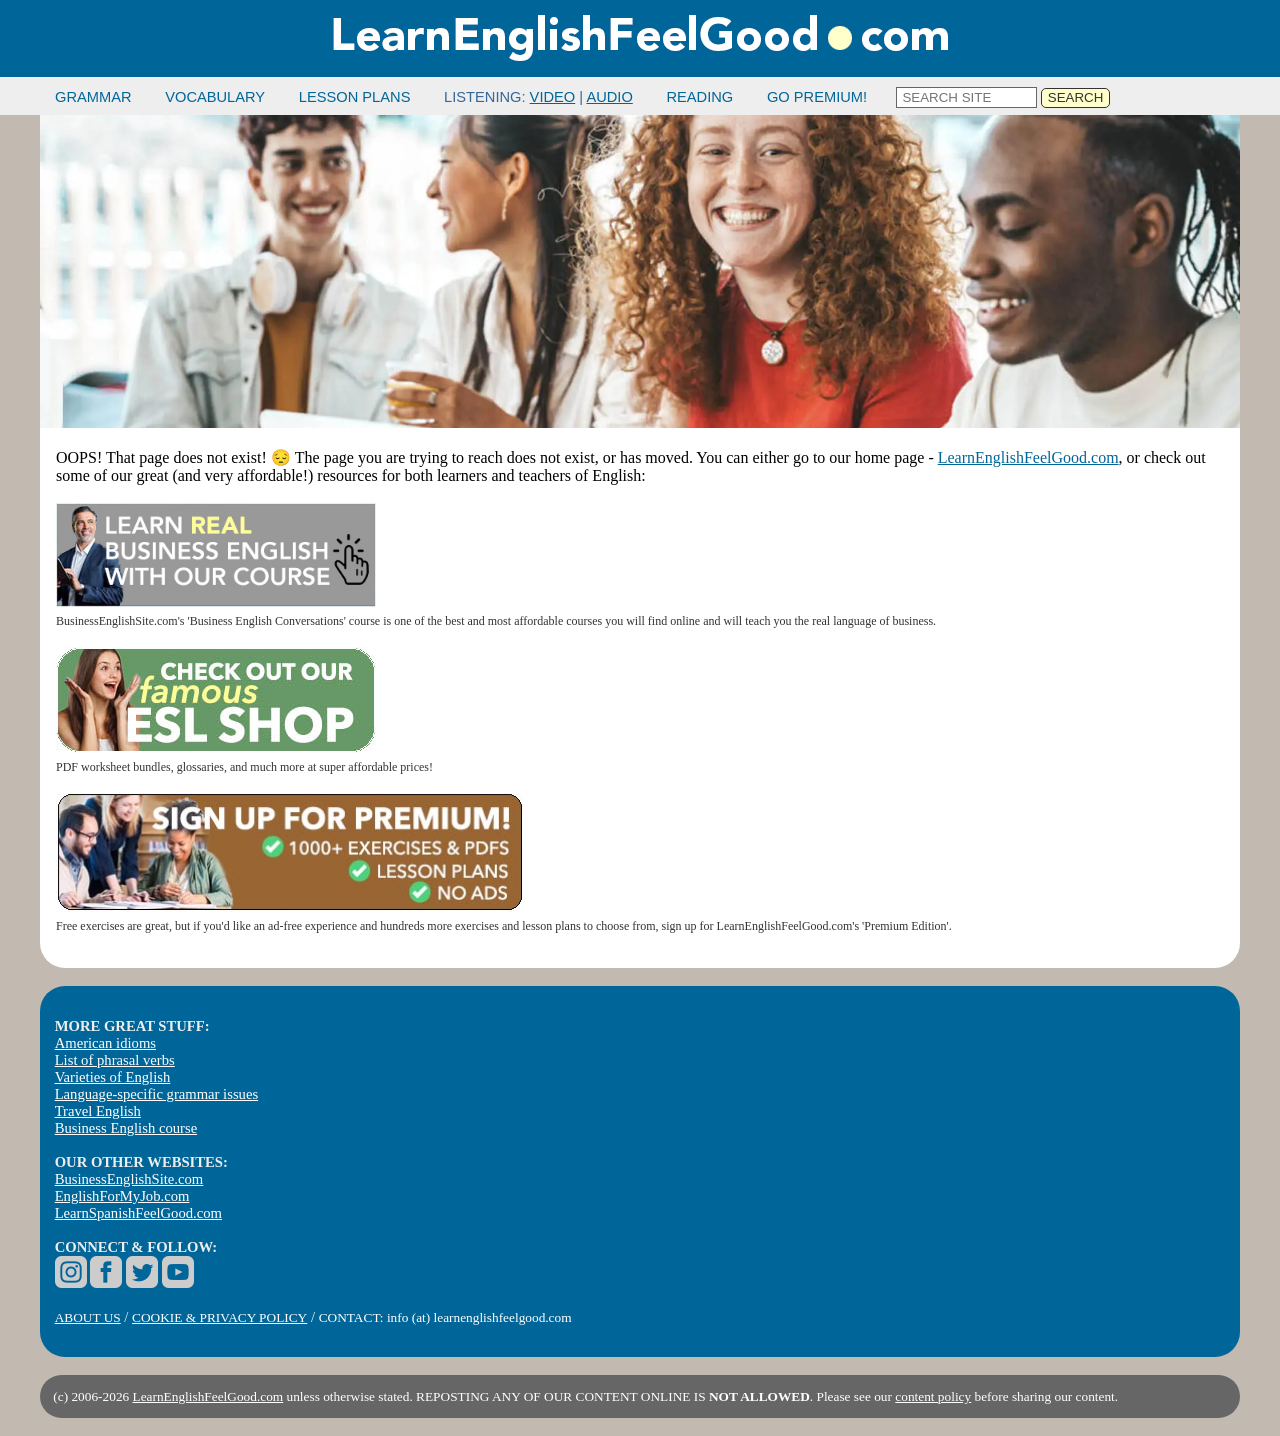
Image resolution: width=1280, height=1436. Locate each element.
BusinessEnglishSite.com (129, 1179)
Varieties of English (113, 1077)
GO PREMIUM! (817, 97)
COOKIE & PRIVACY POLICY (219, 1317)
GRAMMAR (93, 97)
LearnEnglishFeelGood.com (1028, 457)
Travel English (98, 1111)
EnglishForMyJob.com (122, 1196)
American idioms (105, 1043)
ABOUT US (88, 1317)
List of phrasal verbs (115, 1060)
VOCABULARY (215, 97)
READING (699, 97)
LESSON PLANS (355, 97)
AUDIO (609, 97)
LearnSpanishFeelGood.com (138, 1213)
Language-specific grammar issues (156, 1094)
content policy (933, 1396)
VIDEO (553, 97)
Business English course (126, 1128)
